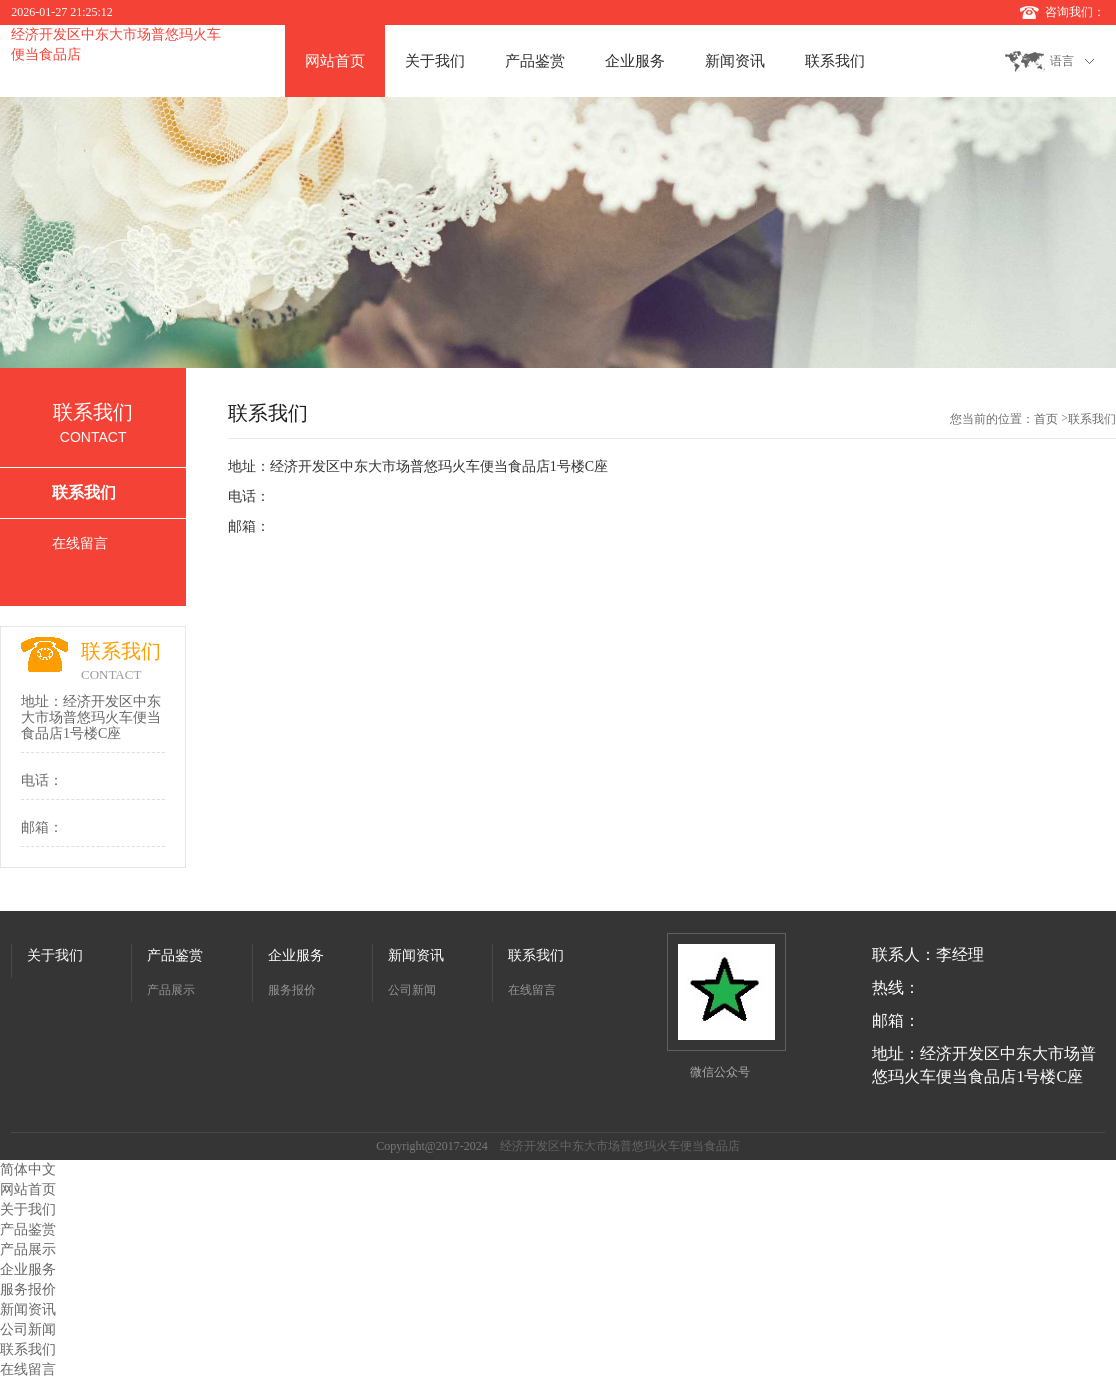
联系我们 (835, 61)
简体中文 (28, 1169)
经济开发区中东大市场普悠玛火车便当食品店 (620, 1146)
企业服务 (635, 61)
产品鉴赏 (535, 61)
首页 (1046, 419)
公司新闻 (412, 990)
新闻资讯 (735, 61)
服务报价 (292, 990)
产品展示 (171, 990)
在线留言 (80, 543)
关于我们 (435, 61)
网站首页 (335, 61)
